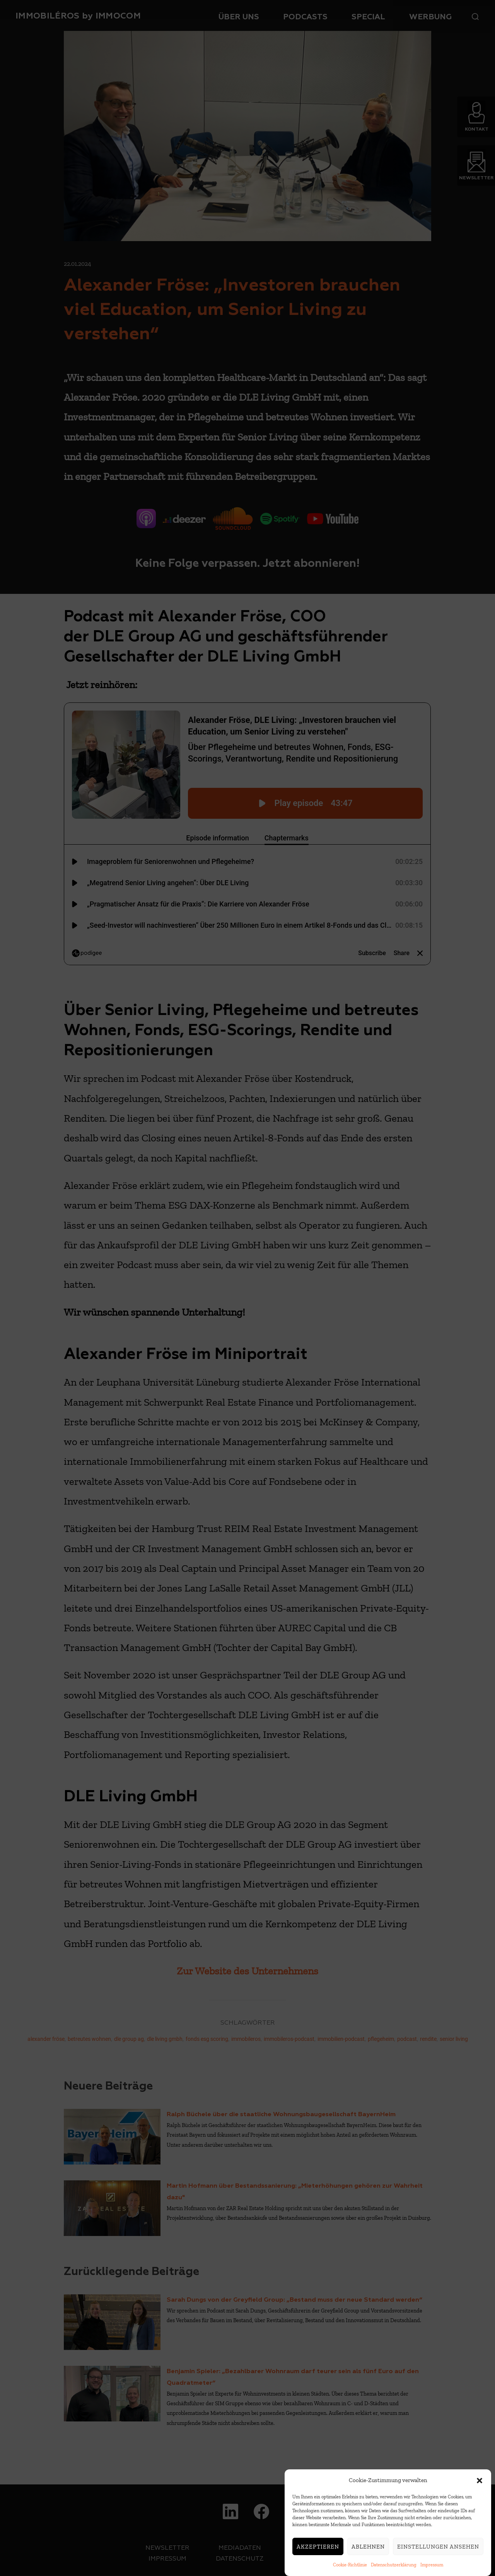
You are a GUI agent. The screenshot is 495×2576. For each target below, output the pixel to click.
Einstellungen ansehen (438, 2546)
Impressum (431, 2564)
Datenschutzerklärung (393, 2564)
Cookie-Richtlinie (350, 2564)
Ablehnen (368, 2546)
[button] (479, 2480)
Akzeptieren (318, 2546)
